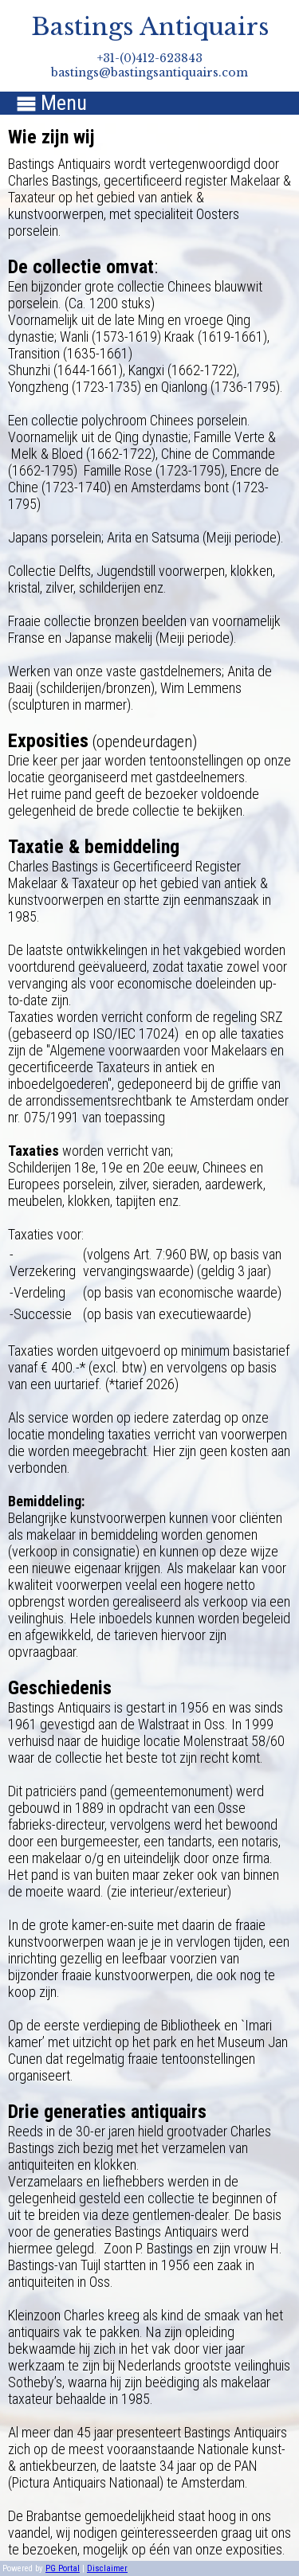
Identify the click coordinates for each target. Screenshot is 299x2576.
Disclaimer (107, 2568)
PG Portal (62, 2568)
